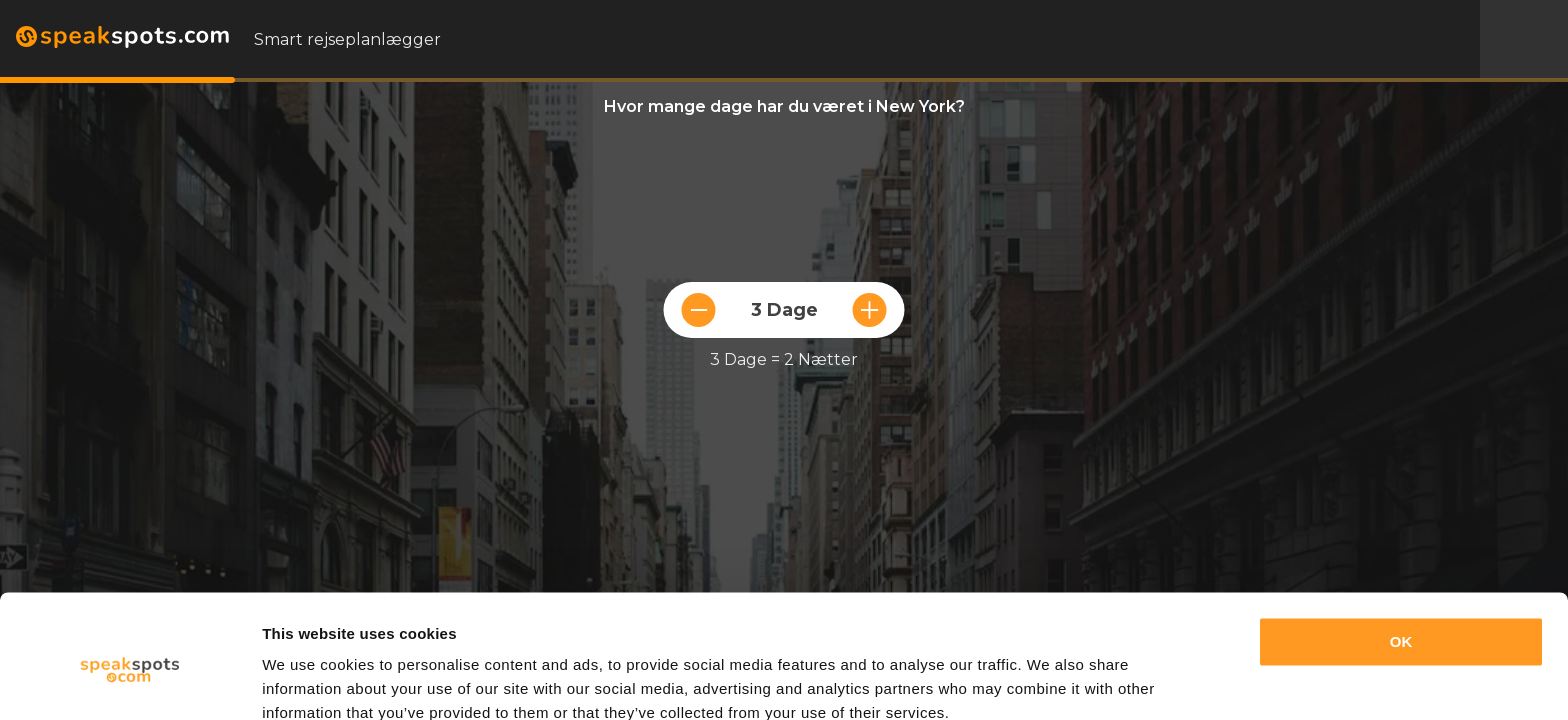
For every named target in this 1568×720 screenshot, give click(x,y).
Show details (308, 680)
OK (1401, 554)
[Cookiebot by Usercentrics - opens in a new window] (129, 681)
